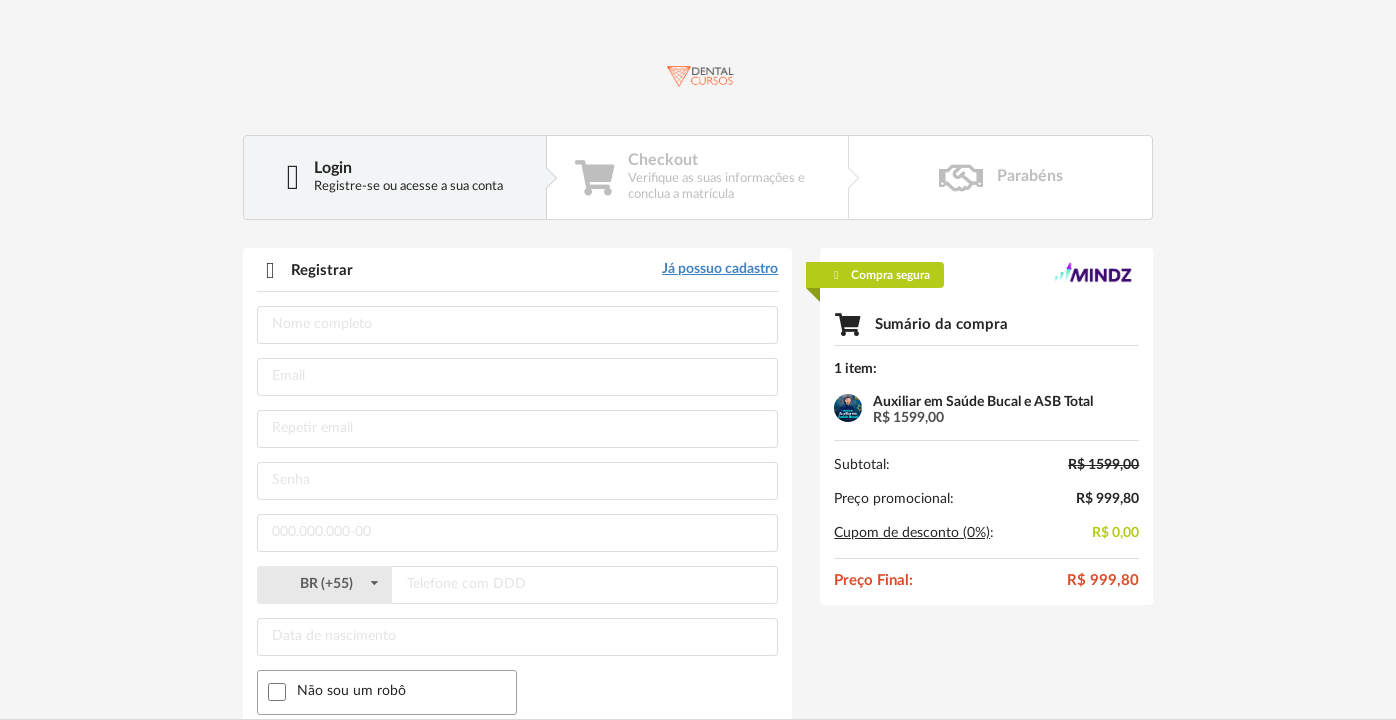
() (324, 584)
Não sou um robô (351, 691)
